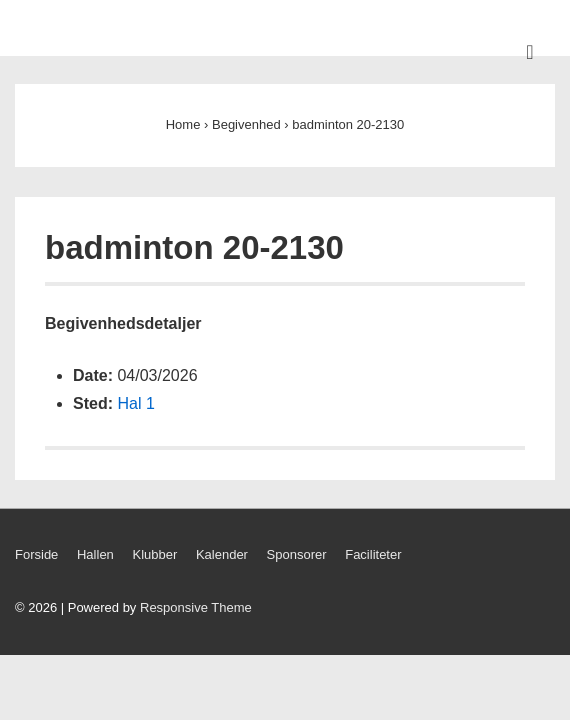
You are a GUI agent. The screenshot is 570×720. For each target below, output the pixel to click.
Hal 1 (135, 403)
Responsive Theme (196, 607)
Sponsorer (297, 554)
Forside (36, 554)
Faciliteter (373, 554)
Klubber (154, 554)
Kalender (222, 554)
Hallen (95, 554)
